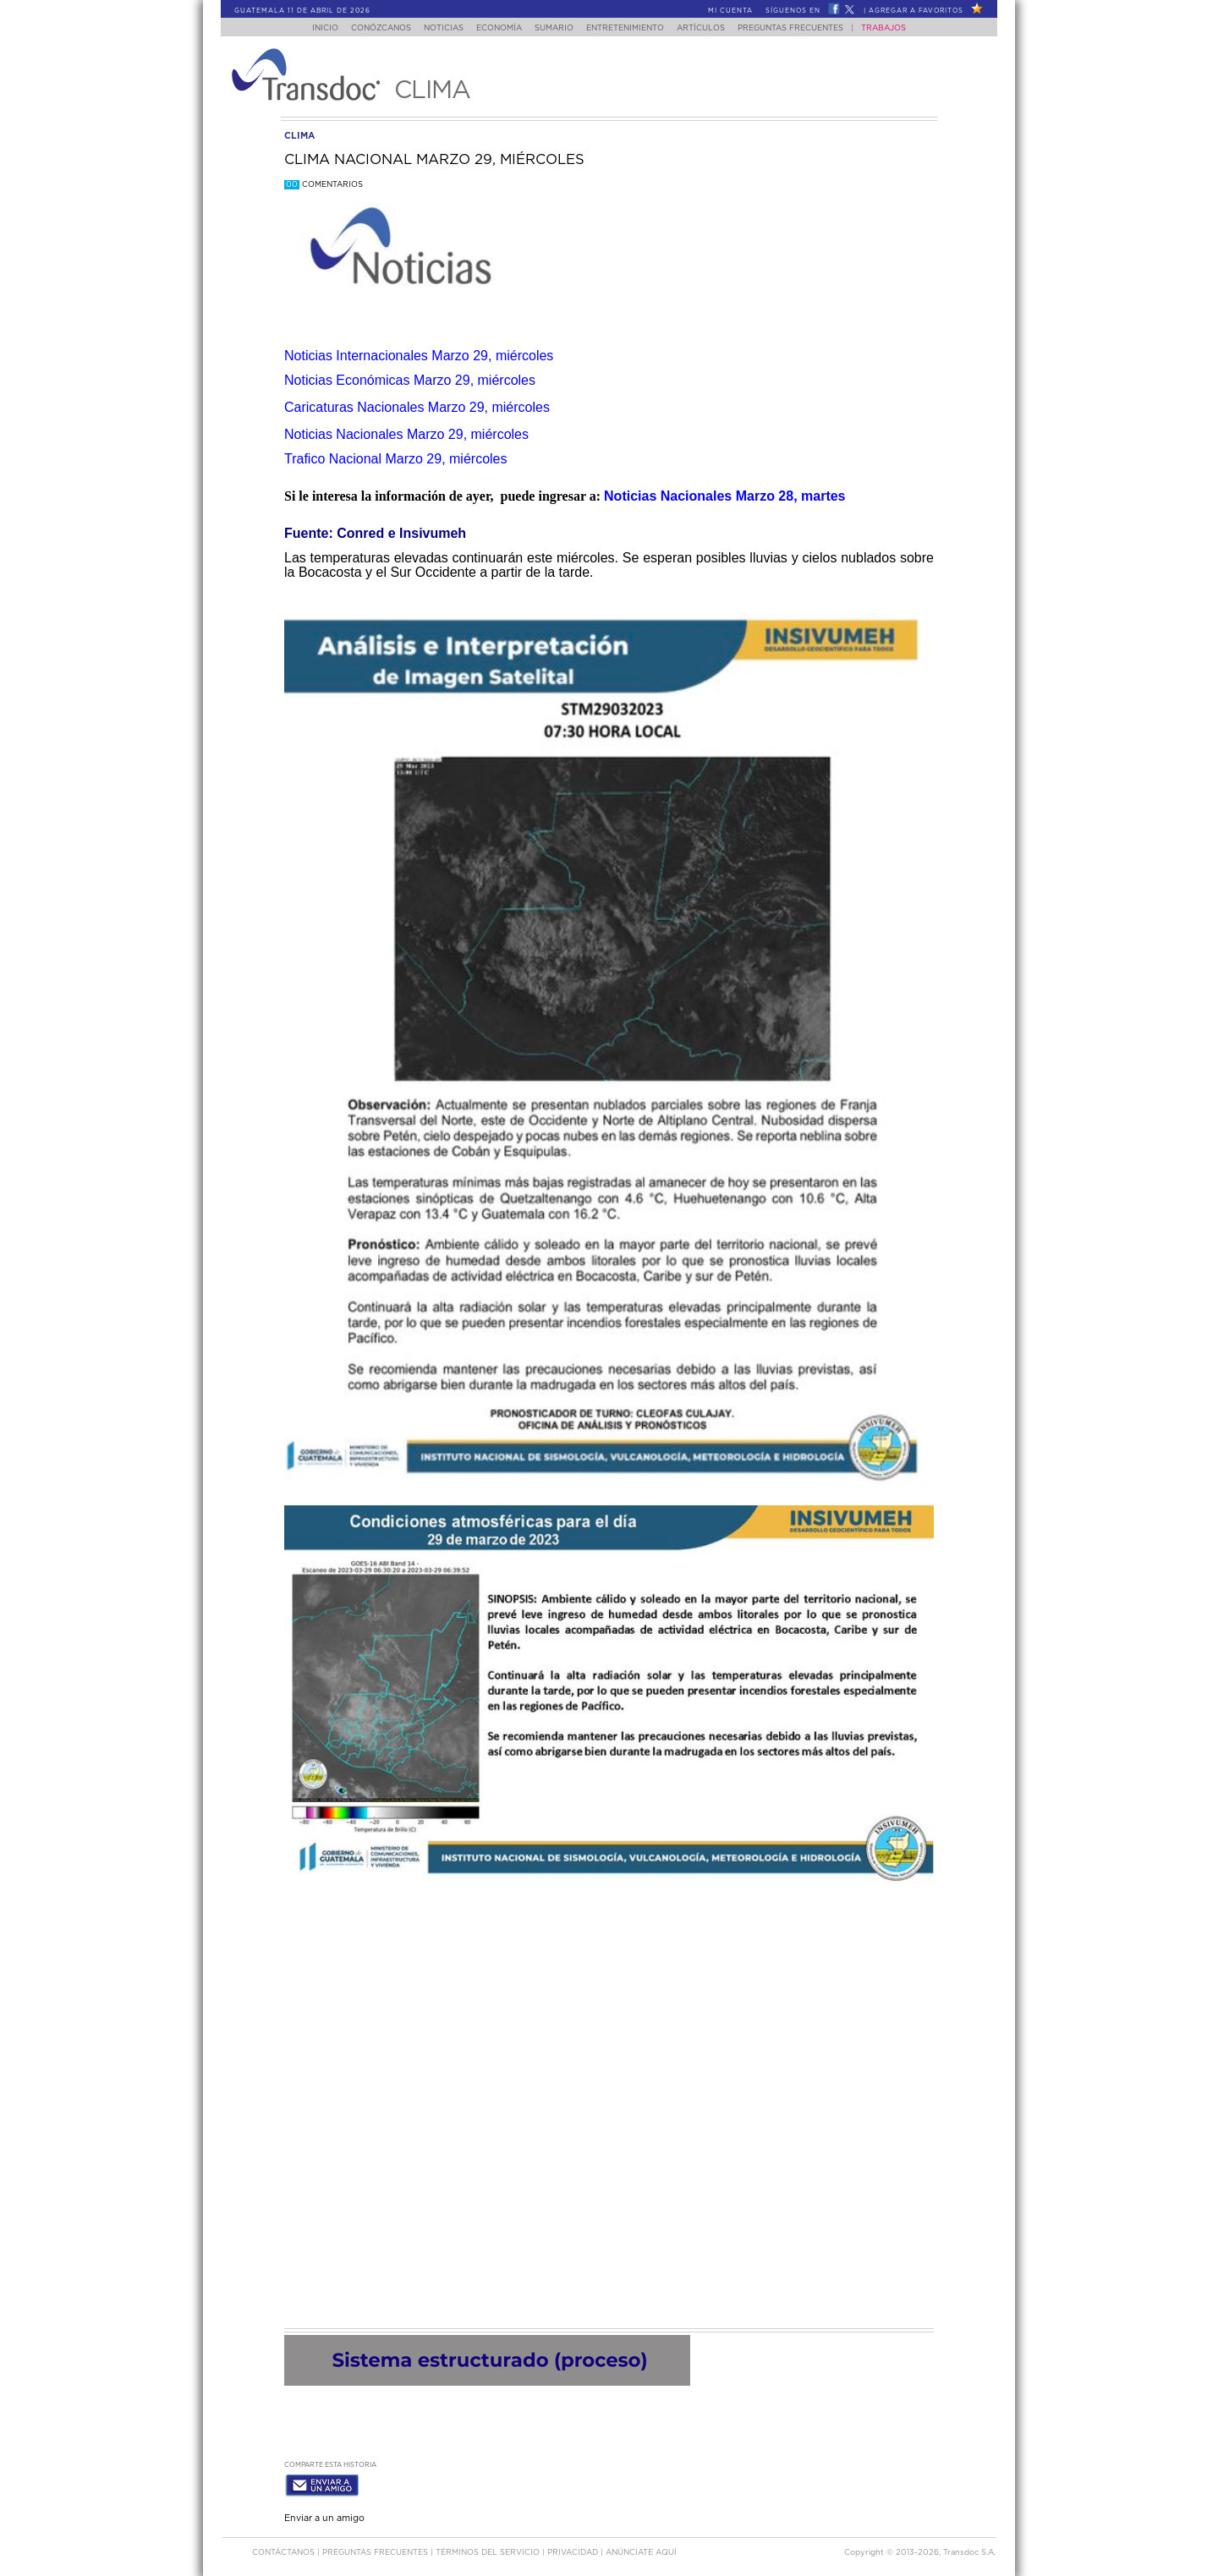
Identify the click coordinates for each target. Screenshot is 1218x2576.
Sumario (555, 28)
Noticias (435, 28)
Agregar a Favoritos (916, 11)
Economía (495, 28)
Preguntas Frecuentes (807, 28)
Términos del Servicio (489, 2549)
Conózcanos (367, 28)
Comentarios (323, 185)
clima (299, 135)
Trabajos (900, 28)
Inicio (309, 28)
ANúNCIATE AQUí (641, 2549)
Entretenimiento (632, 28)
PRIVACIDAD (574, 2549)
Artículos (713, 28)
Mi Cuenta (730, 11)
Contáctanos (284, 2549)
